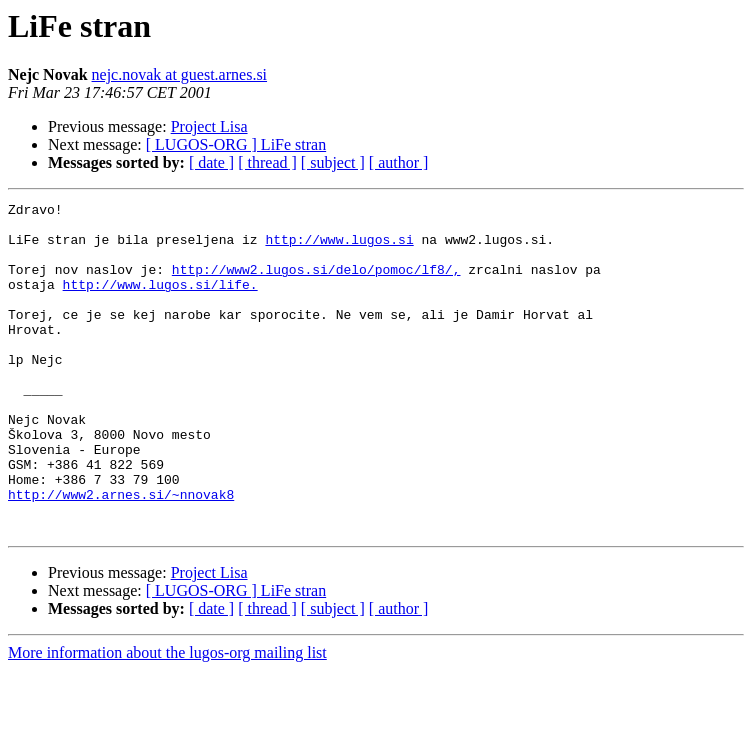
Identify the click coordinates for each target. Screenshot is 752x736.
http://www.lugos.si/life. (160, 302)
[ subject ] (333, 162)
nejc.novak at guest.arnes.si (180, 74)
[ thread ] (267, 162)
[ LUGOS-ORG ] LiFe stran (236, 144)
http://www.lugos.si (339, 248)
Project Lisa (209, 126)
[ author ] (399, 162)
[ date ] (211, 162)
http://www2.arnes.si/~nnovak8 (121, 554)
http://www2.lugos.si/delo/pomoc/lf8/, (316, 284)
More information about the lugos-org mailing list (167, 718)
